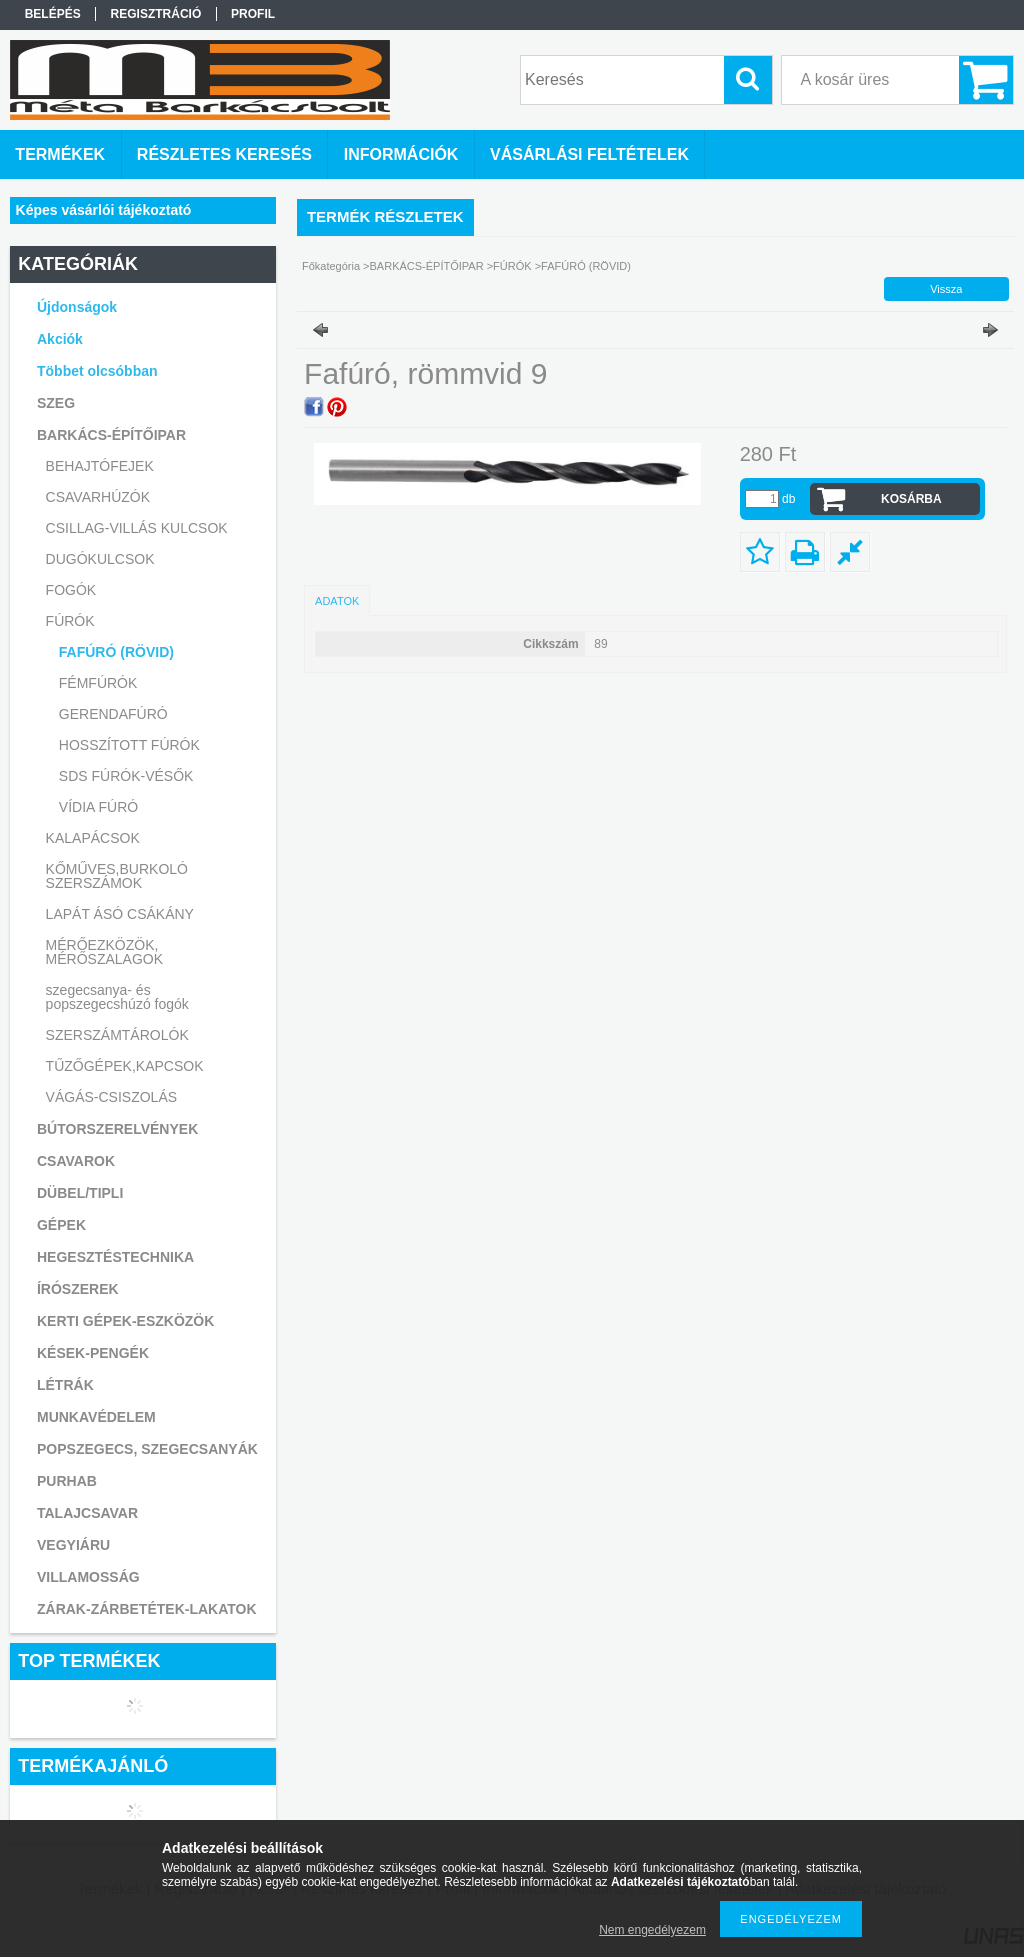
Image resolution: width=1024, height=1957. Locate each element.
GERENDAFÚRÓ (113, 714)
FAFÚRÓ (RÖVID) (116, 652)
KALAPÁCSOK (93, 838)
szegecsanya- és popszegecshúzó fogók (117, 997)
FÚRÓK (512, 266)
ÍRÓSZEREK (78, 1289)
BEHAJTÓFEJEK (100, 466)
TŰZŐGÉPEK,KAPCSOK (125, 1066)
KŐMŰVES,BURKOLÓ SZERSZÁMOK (117, 876)
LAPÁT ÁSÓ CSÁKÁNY (120, 914)
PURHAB (67, 1481)
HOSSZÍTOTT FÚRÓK (129, 745)
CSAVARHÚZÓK (98, 497)
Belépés (53, 14)
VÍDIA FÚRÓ (98, 807)
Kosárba (911, 499)
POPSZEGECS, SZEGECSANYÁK (147, 1449)
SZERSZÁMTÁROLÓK (117, 1035)
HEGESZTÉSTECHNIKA (115, 1257)
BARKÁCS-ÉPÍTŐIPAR (427, 266)
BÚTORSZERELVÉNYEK (117, 1129)
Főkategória (331, 266)
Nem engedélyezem (652, 1930)
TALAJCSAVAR (87, 1513)
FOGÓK (71, 590)
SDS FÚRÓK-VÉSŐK (126, 776)
